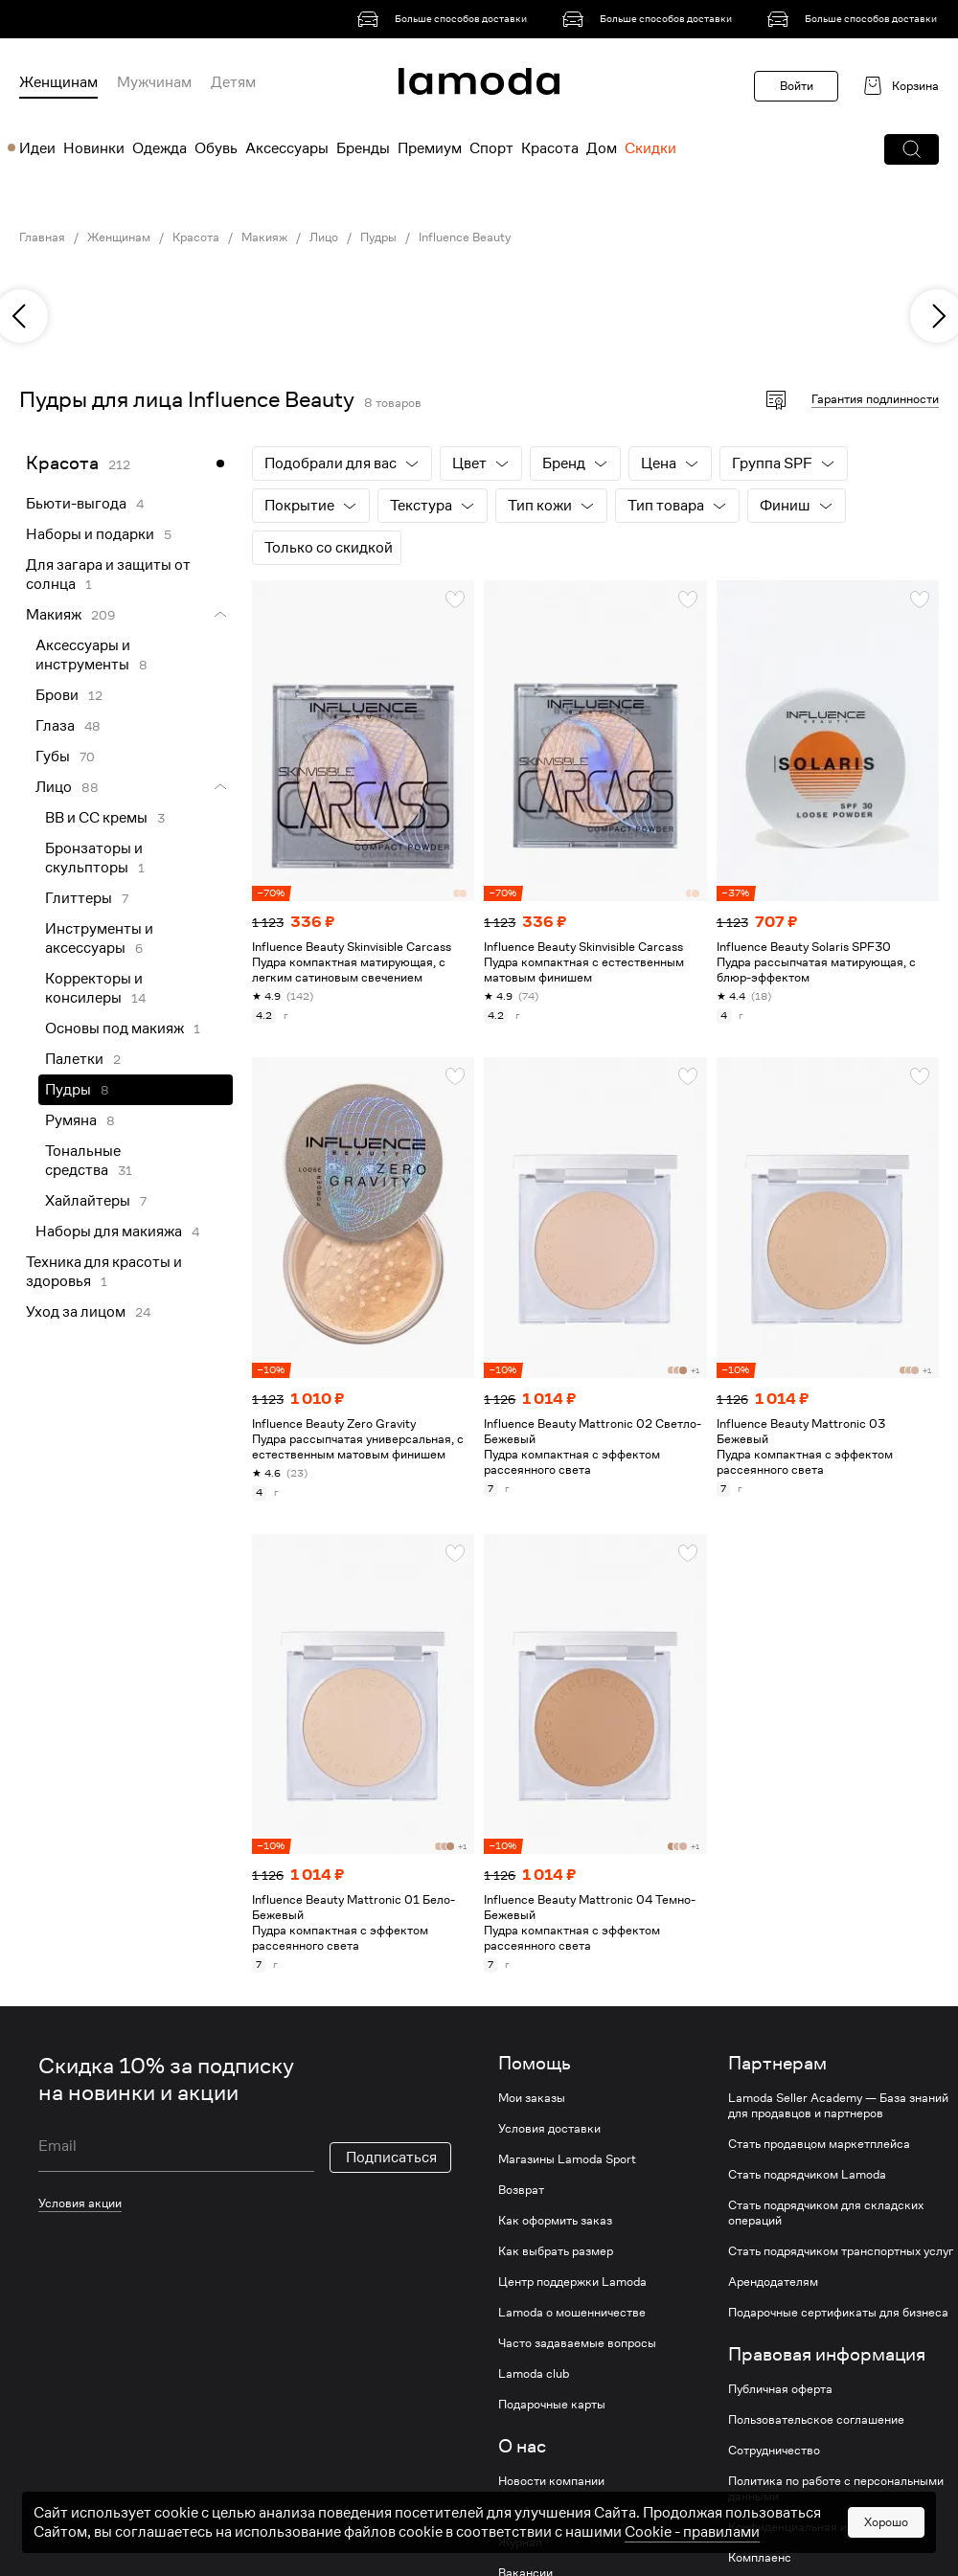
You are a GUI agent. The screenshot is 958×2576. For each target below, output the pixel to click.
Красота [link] (195, 237)
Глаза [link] (55, 725)
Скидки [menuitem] (650, 148)
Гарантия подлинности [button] (875, 399)
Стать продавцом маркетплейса (819, 2144)
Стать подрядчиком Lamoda (807, 2174)
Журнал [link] (520, 2542)
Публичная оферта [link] (780, 2389)
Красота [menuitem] (550, 148)
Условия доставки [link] (549, 2128)
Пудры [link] (378, 237)
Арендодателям (773, 2282)
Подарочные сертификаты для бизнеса (838, 2312)
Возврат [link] (521, 2190)
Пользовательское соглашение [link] (816, 2420)
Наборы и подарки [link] (90, 534)
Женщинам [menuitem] (58, 82)
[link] (445, 19)
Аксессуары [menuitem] (287, 148)
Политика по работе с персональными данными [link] (836, 2489)
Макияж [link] (264, 237)
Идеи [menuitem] (37, 148)
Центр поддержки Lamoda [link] (572, 2282)
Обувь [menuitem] (216, 148)
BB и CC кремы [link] (96, 817)
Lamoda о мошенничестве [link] (572, 2312)
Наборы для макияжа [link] (108, 1231)
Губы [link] (52, 756)
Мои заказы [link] (531, 2098)
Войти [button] (796, 86)
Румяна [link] (71, 1120)
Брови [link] (57, 695)
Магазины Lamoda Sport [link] (567, 2159)
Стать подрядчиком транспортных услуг (840, 2251)
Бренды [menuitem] (363, 148)
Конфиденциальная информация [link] (819, 2527)
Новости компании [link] (551, 2481)
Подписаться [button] (391, 2157)
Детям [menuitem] (233, 82)
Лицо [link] (323, 237)
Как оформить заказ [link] (555, 2220)
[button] (911, 149)
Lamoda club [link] (533, 2374)
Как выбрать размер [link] (555, 2251)
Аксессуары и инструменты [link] (82, 655)
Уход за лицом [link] (75, 1312)
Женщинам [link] (118, 237)
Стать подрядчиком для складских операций (826, 2213)
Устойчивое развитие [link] (558, 2512)
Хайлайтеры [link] (87, 1200)
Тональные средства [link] (83, 1160)
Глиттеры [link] (78, 898)
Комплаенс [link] (759, 2557)
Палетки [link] (74, 1059)
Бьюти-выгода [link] (76, 503)
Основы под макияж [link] (114, 1028)
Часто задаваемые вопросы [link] (577, 2343)
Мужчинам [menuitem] (154, 82)
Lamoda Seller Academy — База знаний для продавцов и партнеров (838, 2105)
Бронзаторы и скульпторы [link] (94, 858)
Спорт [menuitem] (491, 148)
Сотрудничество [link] (774, 2450)
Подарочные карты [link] (551, 2404)
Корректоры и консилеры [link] (94, 988)
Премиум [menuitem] (430, 148)
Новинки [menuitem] (94, 148)
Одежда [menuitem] (159, 148)
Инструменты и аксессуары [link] (99, 938)
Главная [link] (42, 237)
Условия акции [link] (80, 2203)
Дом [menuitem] (601, 148)
